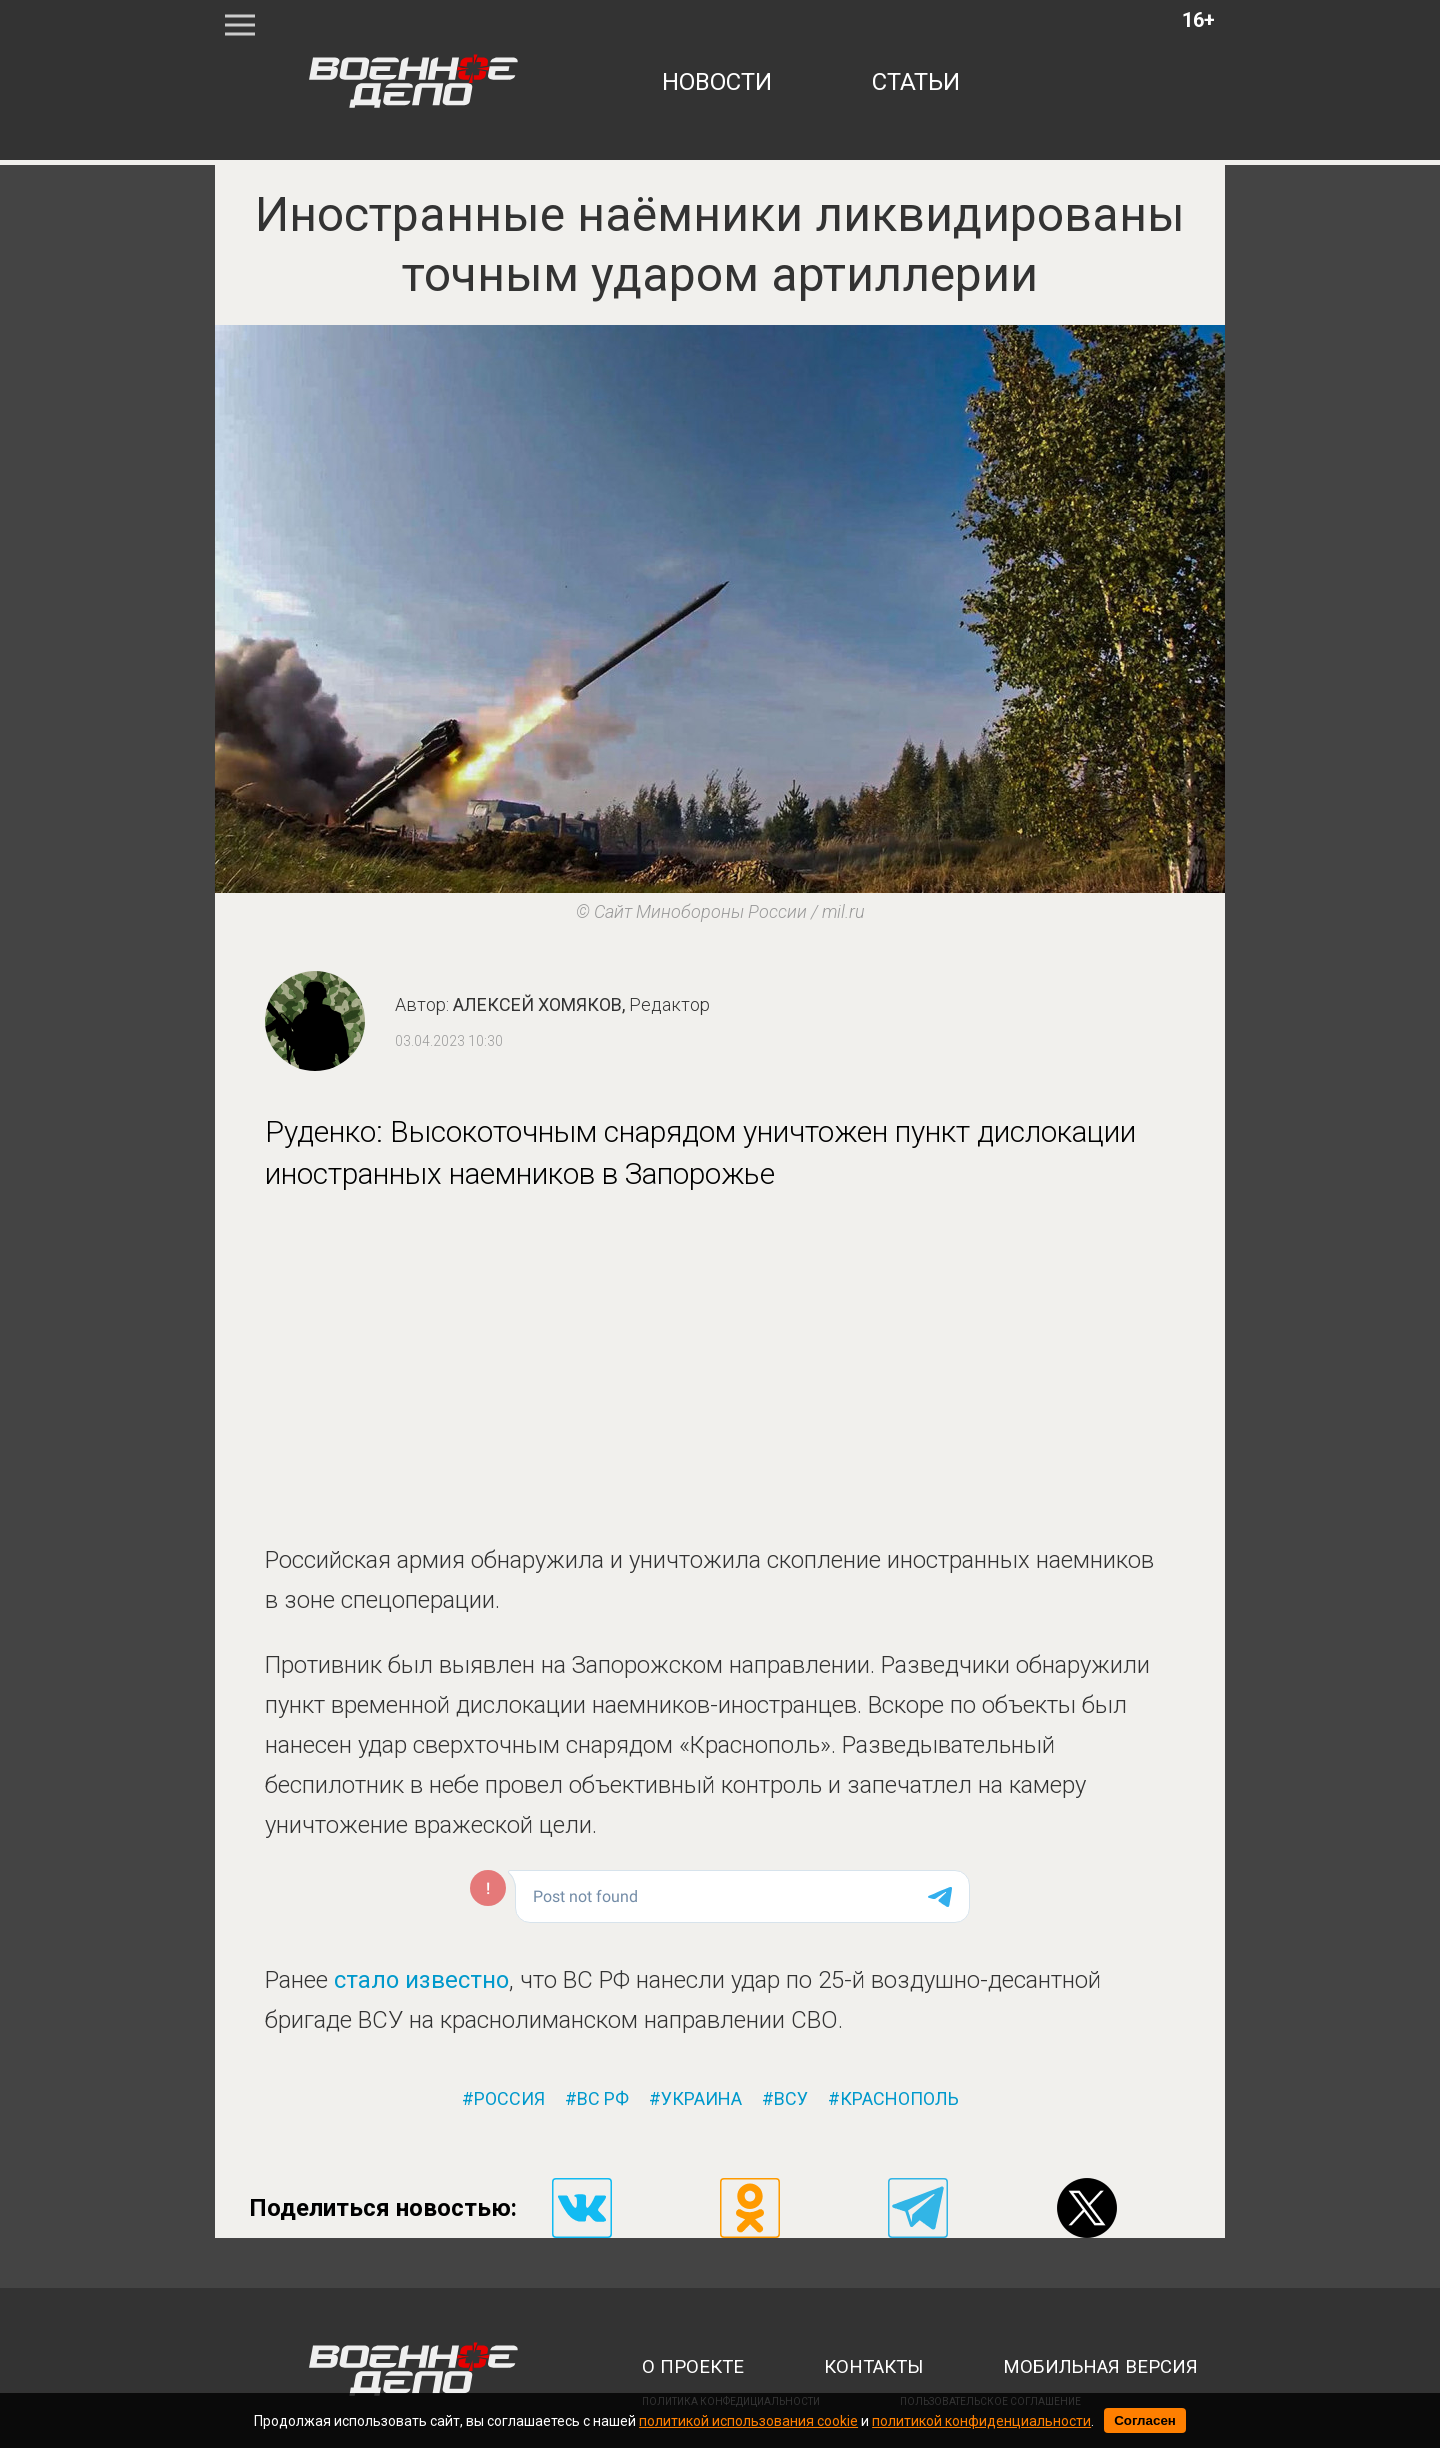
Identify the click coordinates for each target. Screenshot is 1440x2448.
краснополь (899, 2099)
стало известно (421, 1980)
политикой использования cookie (748, 2421)
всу (791, 2099)
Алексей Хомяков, (581, 1004)
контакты (873, 2367)
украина (701, 2099)
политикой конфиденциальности (981, 2421)
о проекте (693, 2367)
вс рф (603, 2099)
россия (509, 2099)
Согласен (1145, 2420)
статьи (916, 82)
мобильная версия (1100, 2367)
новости (717, 82)
